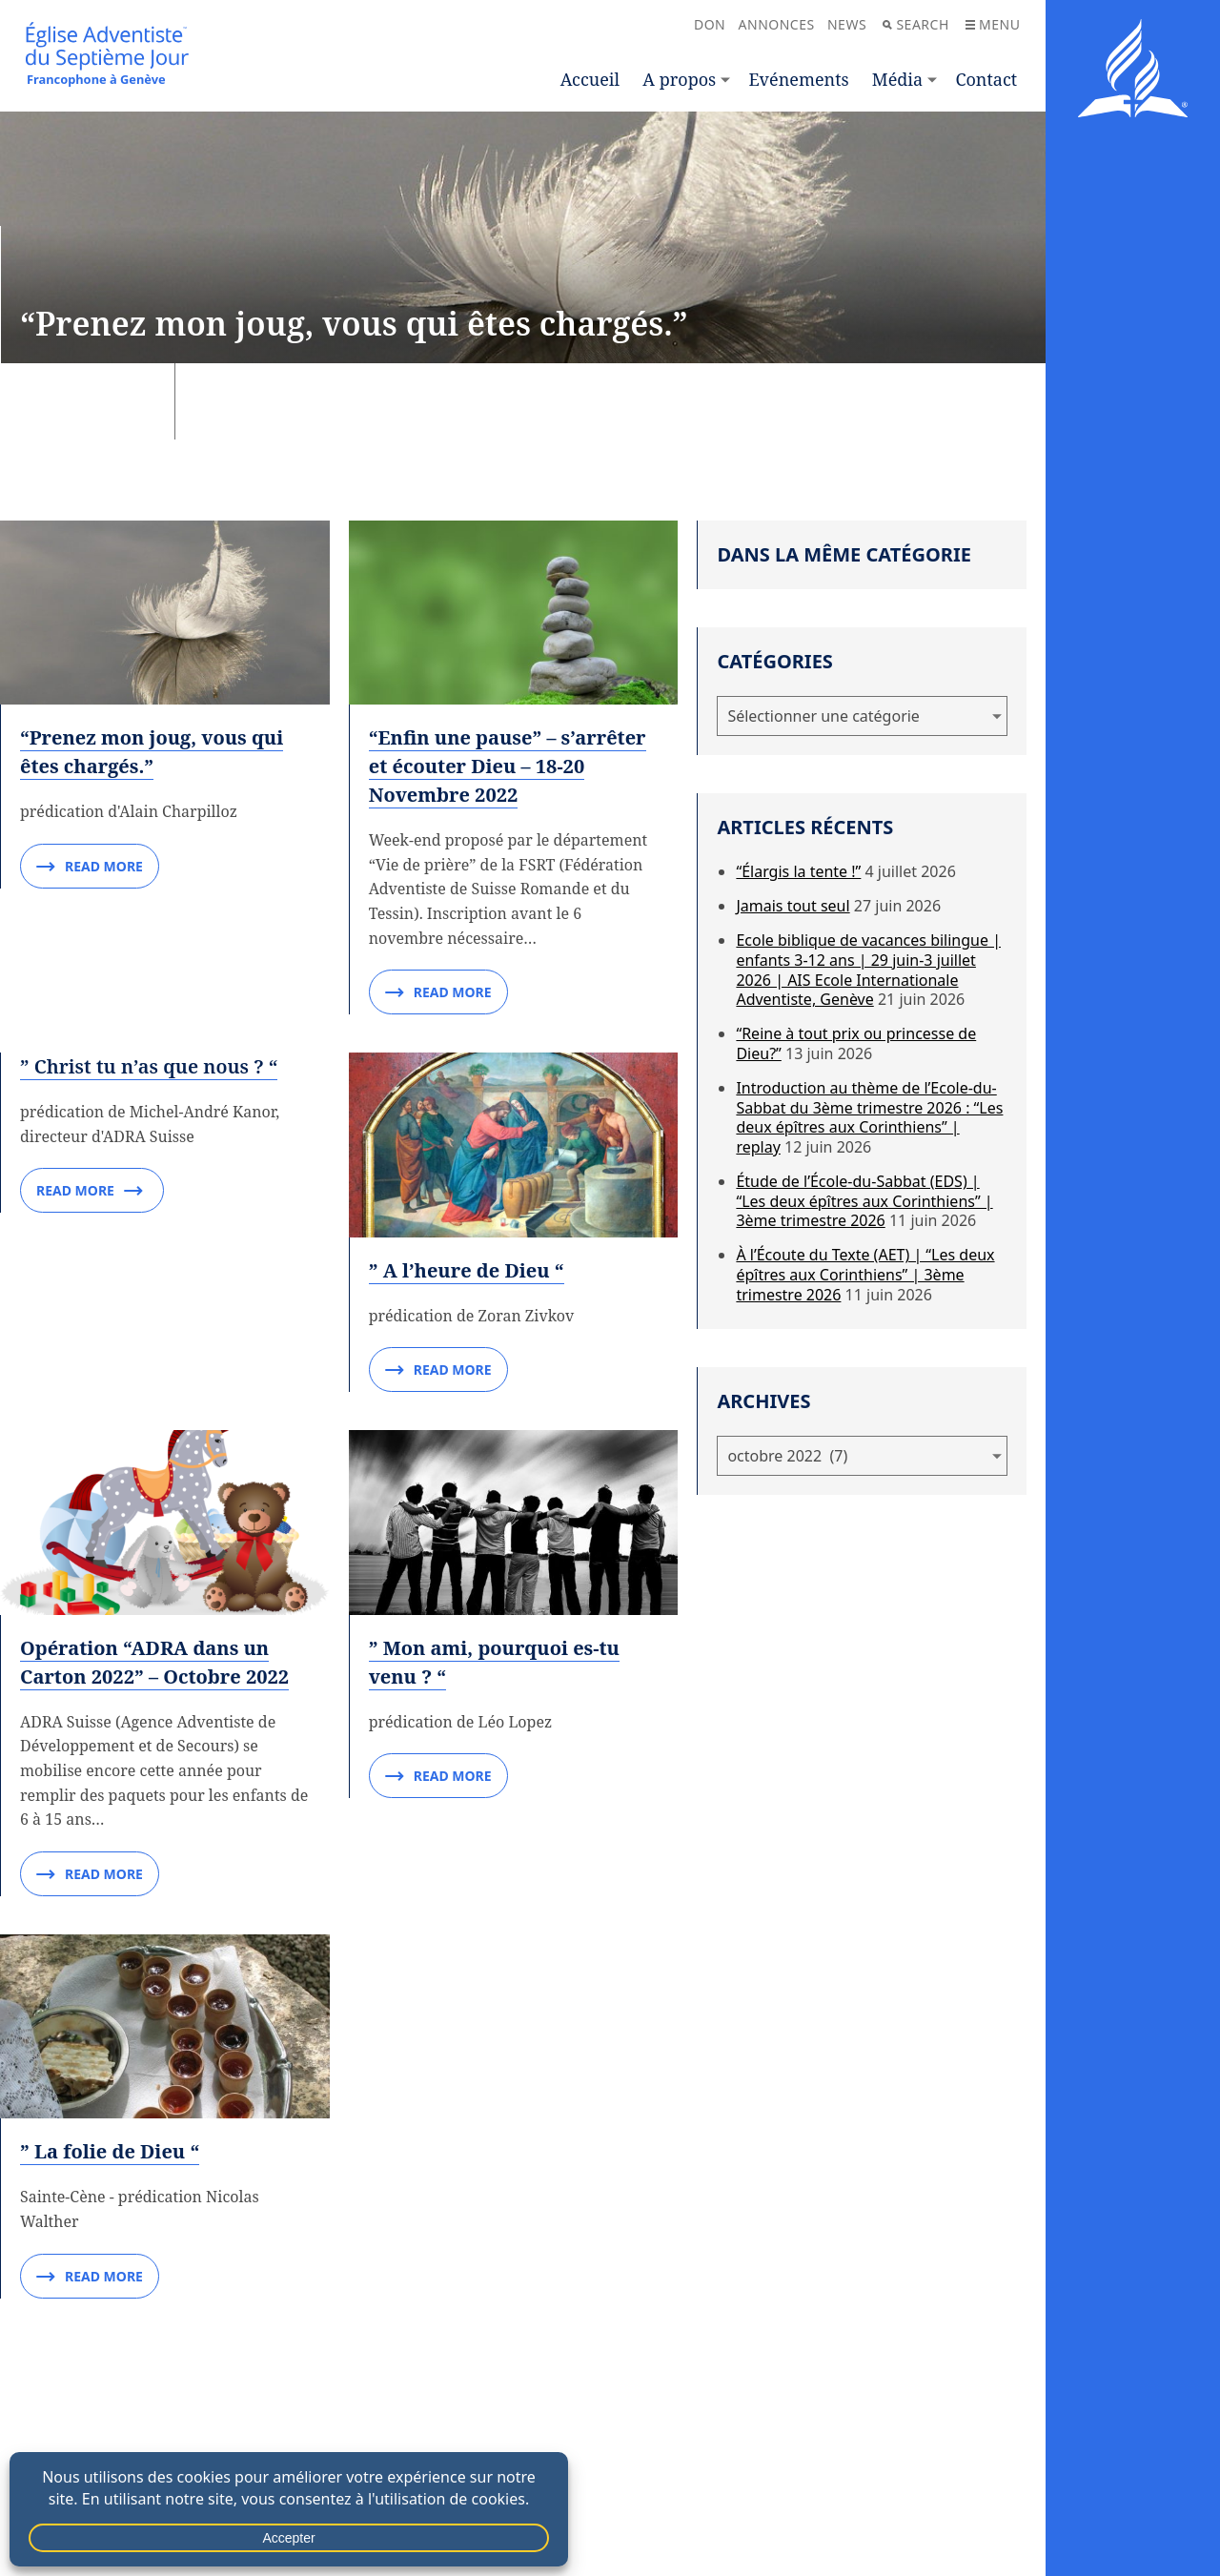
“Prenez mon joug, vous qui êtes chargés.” (151, 752)
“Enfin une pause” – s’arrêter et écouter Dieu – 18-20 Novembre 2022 (507, 766)
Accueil (590, 79)
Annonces (777, 24)
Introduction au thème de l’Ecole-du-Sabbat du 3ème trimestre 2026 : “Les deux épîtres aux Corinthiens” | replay (869, 1117)
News (846, 24)
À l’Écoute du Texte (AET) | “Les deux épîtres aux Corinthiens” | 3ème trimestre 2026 (865, 1274)
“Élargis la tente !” (798, 871)
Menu (993, 24)
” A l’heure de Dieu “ (466, 1270)
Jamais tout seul (792, 905)
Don (709, 24)
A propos (679, 79)
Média (897, 79)
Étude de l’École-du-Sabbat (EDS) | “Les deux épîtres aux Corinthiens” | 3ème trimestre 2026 (864, 1201)
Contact (986, 79)
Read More (89, 866)
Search (915, 24)
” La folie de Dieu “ (109, 2151)
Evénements (798, 79)
